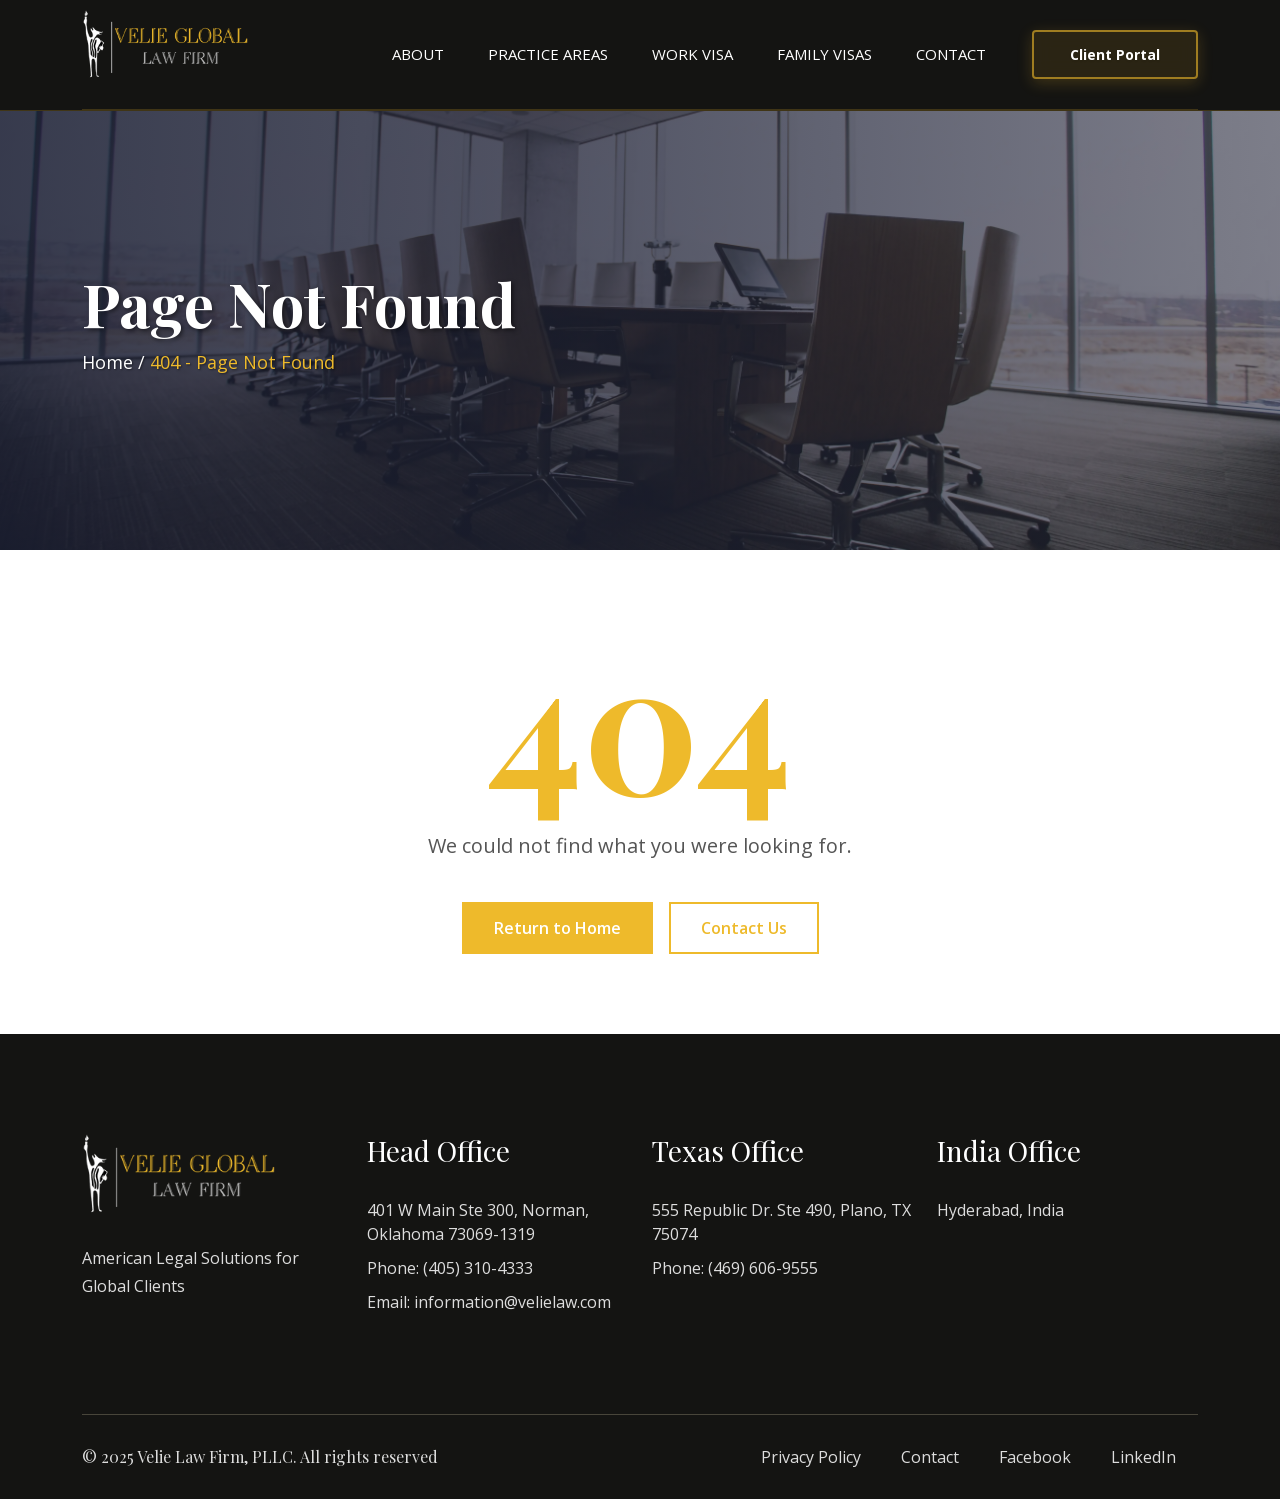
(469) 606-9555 (763, 1268)
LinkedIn (1143, 1457)
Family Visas (824, 54)
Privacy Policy (811, 1457)
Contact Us (744, 928)
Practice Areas (548, 54)
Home (107, 362)
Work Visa (692, 54)
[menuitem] (418, 54)
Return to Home (557, 928)
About (418, 54)
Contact (951, 54)
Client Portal (1115, 54)
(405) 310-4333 (478, 1268)
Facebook (1035, 1457)
